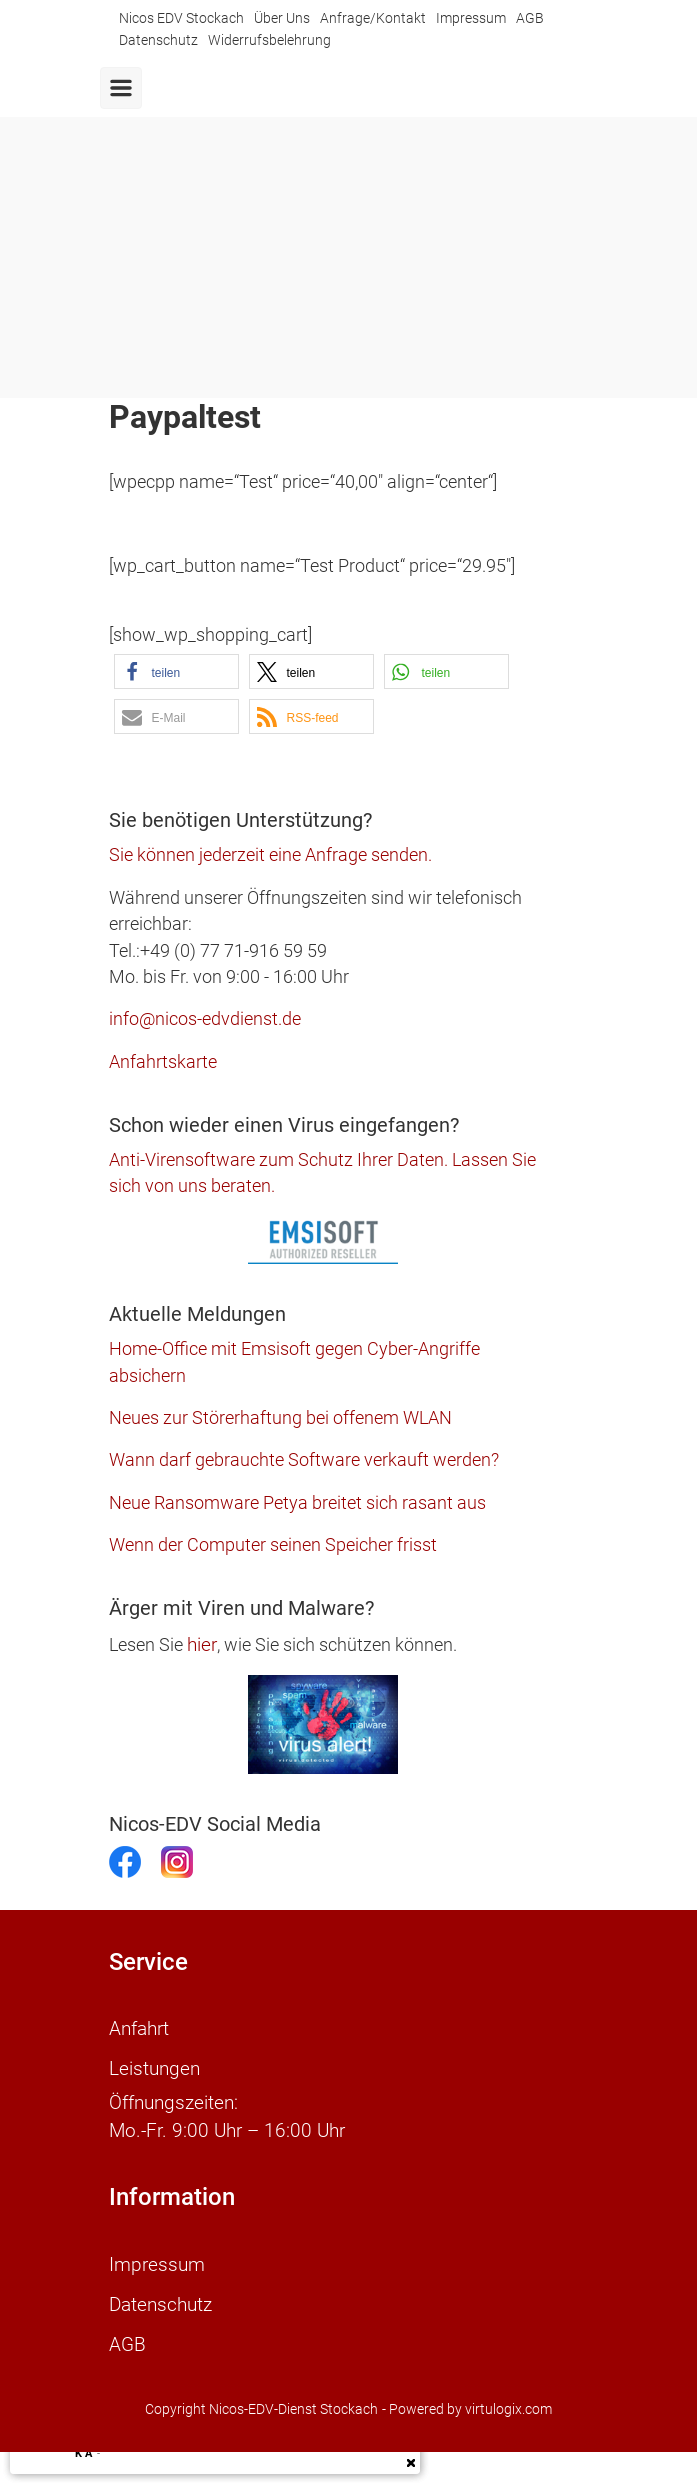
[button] (176, 671)
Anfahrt (139, 2029)
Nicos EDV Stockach (181, 18)
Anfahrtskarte (163, 1062)
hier (202, 1644)
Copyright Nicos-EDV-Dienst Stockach (261, 2409)
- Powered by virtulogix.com (467, 2409)
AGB (530, 18)
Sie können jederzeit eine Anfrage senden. (270, 855)
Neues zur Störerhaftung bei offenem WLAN (280, 1418)
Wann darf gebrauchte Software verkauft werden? (304, 1460)
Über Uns (282, 18)
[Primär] (121, 88)
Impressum (471, 18)
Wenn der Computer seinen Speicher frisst (273, 1545)
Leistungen (154, 2069)
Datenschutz (158, 40)
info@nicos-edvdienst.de (205, 1019)
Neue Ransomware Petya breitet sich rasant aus (297, 1503)
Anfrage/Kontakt (373, 18)
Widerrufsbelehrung (269, 40)
